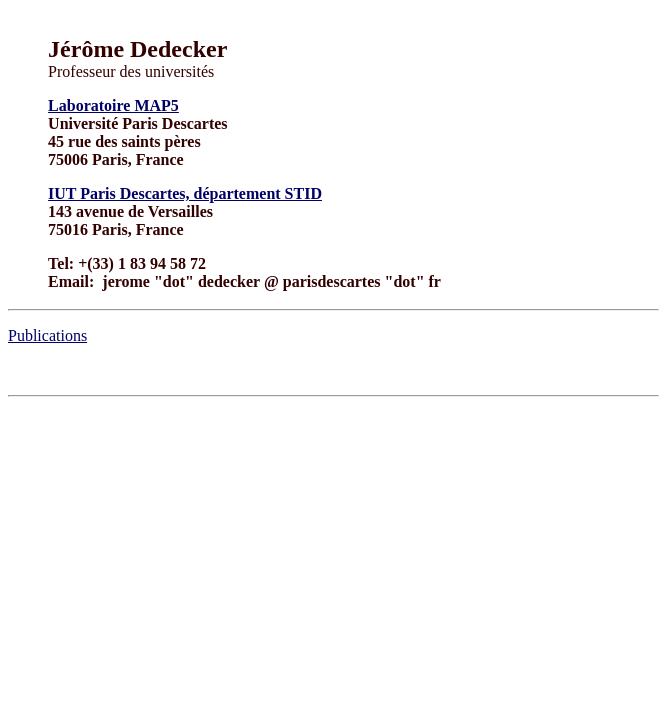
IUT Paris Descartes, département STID (185, 193)
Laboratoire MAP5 (113, 105)
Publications (47, 335)
